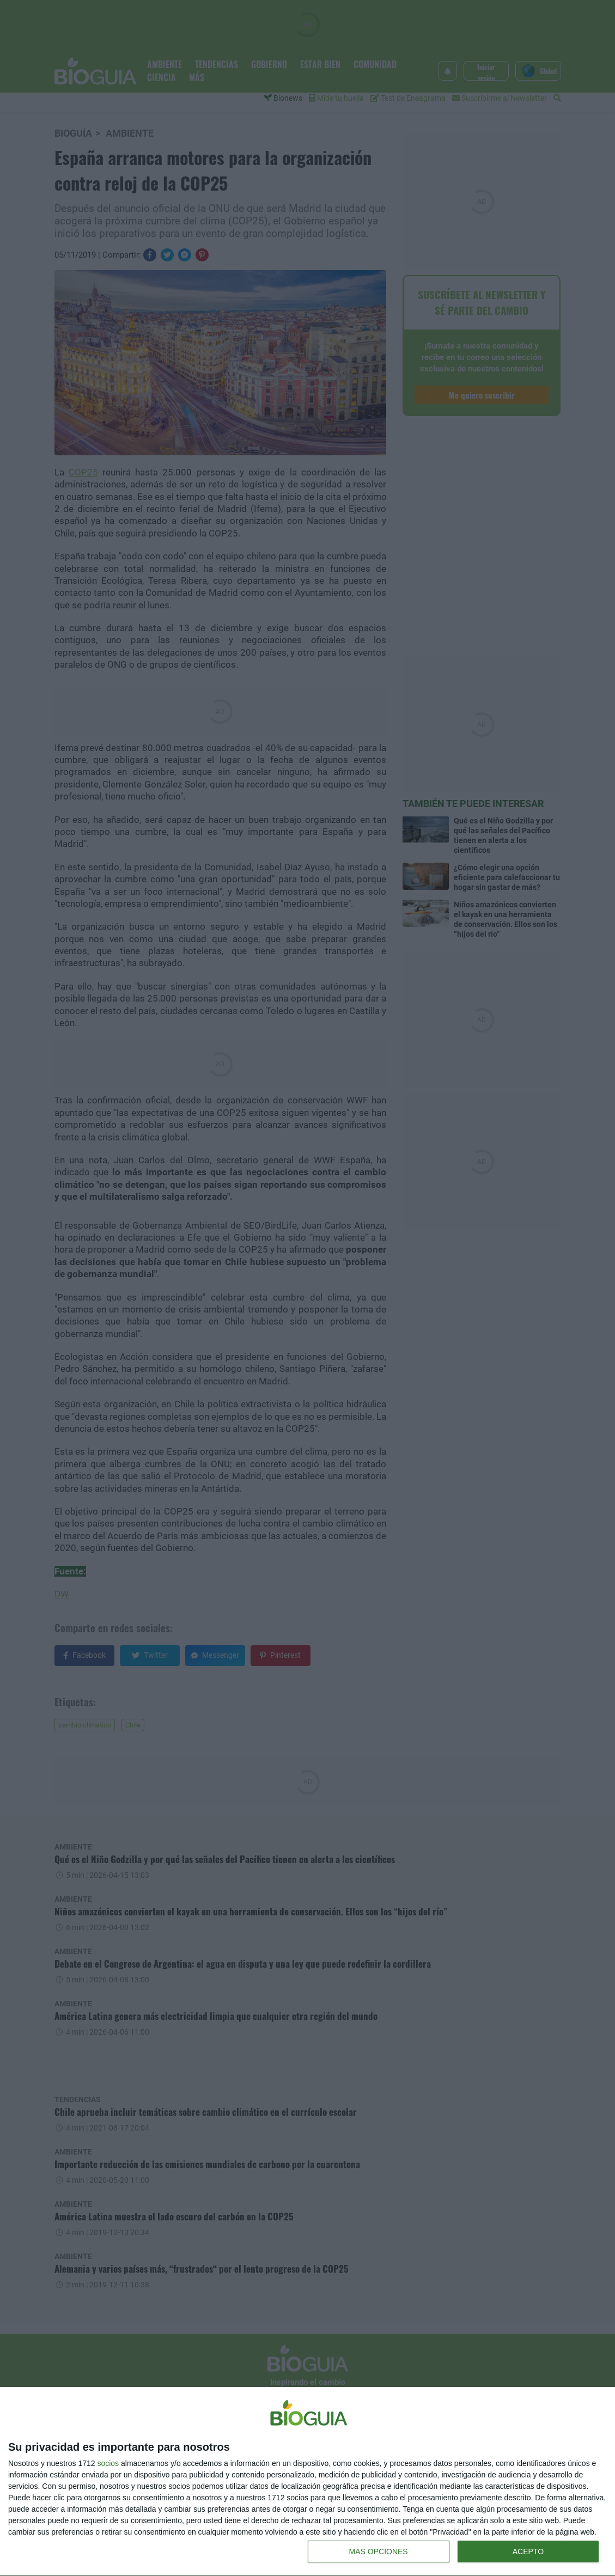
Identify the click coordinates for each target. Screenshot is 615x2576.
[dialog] (307, 2482)
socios (108, 2463)
